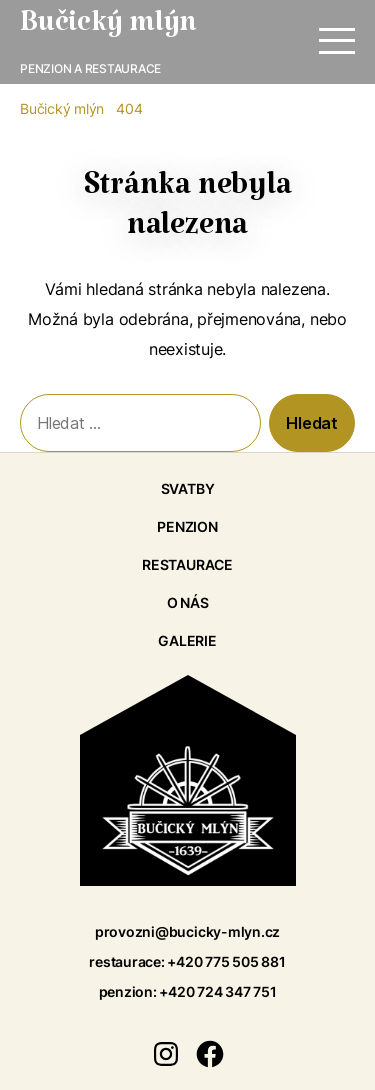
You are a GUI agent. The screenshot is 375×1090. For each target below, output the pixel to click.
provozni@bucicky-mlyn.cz (187, 931)
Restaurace (187, 564)
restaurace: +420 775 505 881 (187, 961)
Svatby (188, 488)
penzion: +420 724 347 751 (188, 991)
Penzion (187, 526)
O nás (188, 602)
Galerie (187, 640)
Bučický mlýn (108, 30)
